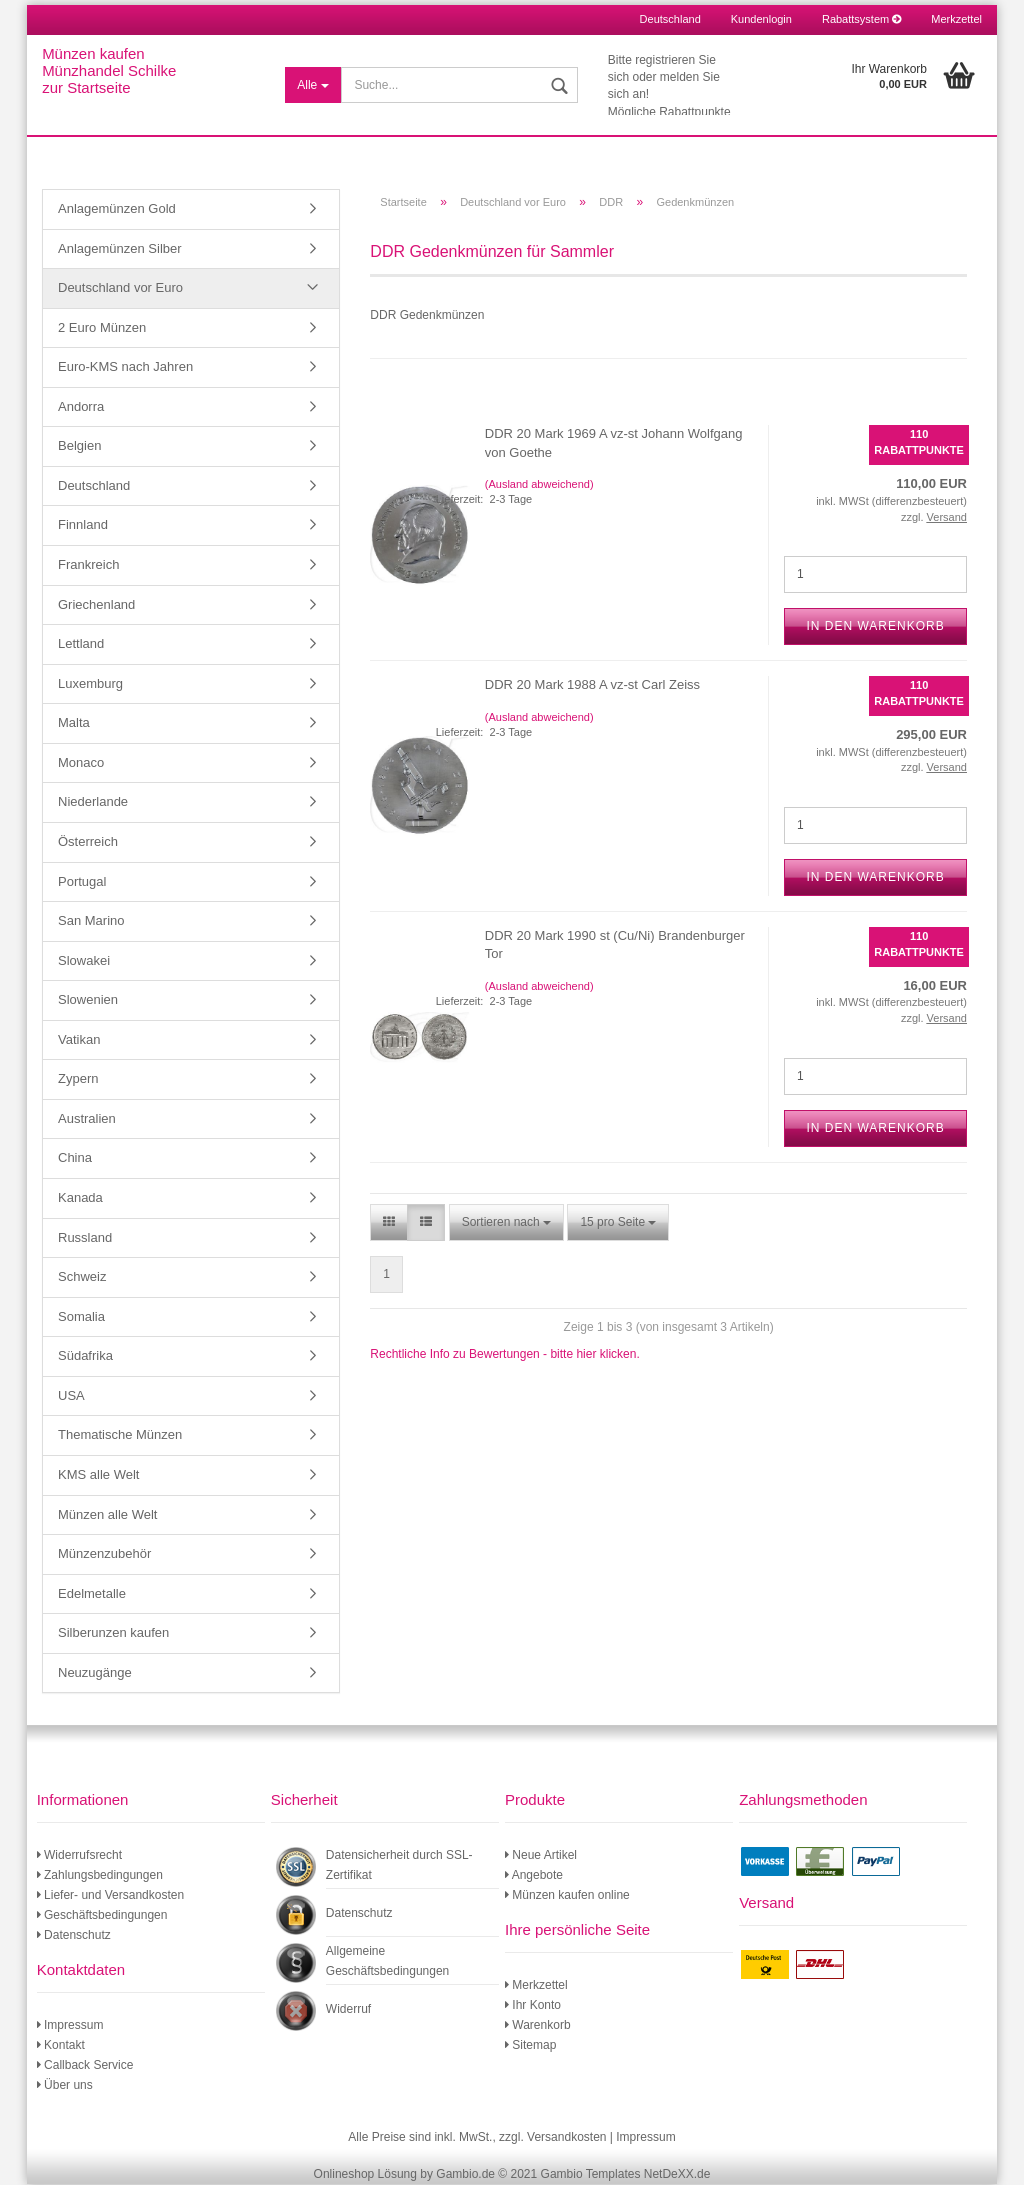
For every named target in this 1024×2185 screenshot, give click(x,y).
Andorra (81, 407)
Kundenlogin (761, 19)
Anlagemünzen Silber (120, 249)
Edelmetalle (92, 1594)
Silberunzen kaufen (113, 1633)
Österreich (88, 842)
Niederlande (93, 802)
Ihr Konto (533, 2006)
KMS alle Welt (98, 1475)
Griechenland (96, 605)
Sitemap (530, 2046)
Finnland (83, 526)
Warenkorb (538, 2026)
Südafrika (85, 1356)
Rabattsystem (861, 19)
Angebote (534, 1876)
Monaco (81, 763)
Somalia (81, 1317)
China (75, 1159)
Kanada (80, 1198)
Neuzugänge (95, 1673)
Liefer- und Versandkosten (110, 1896)
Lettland (81, 644)
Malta (74, 723)
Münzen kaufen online (567, 1896)
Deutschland (94, 486)
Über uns (65, 2086)
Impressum (70, 2026)
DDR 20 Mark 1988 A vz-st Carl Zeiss (592, 685)
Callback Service (85, 2066)
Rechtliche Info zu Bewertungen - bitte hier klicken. (504, 1355)
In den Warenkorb (875, 627)
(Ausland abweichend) (539, 485)
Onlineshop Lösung (365, 2175)
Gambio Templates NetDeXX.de (626, 2175)
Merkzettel (956, 19)
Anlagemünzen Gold (117, 209)
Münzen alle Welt (107, 1515)
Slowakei (84, 961)
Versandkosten (566, 2138)
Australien (87, 1119)
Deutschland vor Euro (120, 288)
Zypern (78, 1079)
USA (71, 1396)
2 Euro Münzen (102, 328)
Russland (85, 1238)
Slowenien (88, 1000)
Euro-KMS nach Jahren (125, 367)
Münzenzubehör (104, 1554)
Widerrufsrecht (79, 1856)
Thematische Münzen (120, 1435)
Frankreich (88, 565)
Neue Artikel (541, 1856)
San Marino (91, 921)
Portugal (82, 882)
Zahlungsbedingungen (100, 1876)
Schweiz (82, 1277)
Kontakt (61, 2046)
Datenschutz (74, 1936)
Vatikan (79, 1040)
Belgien (79, 446)
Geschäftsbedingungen (102, 1916)
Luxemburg (90, 684)
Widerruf (348, 2010)
